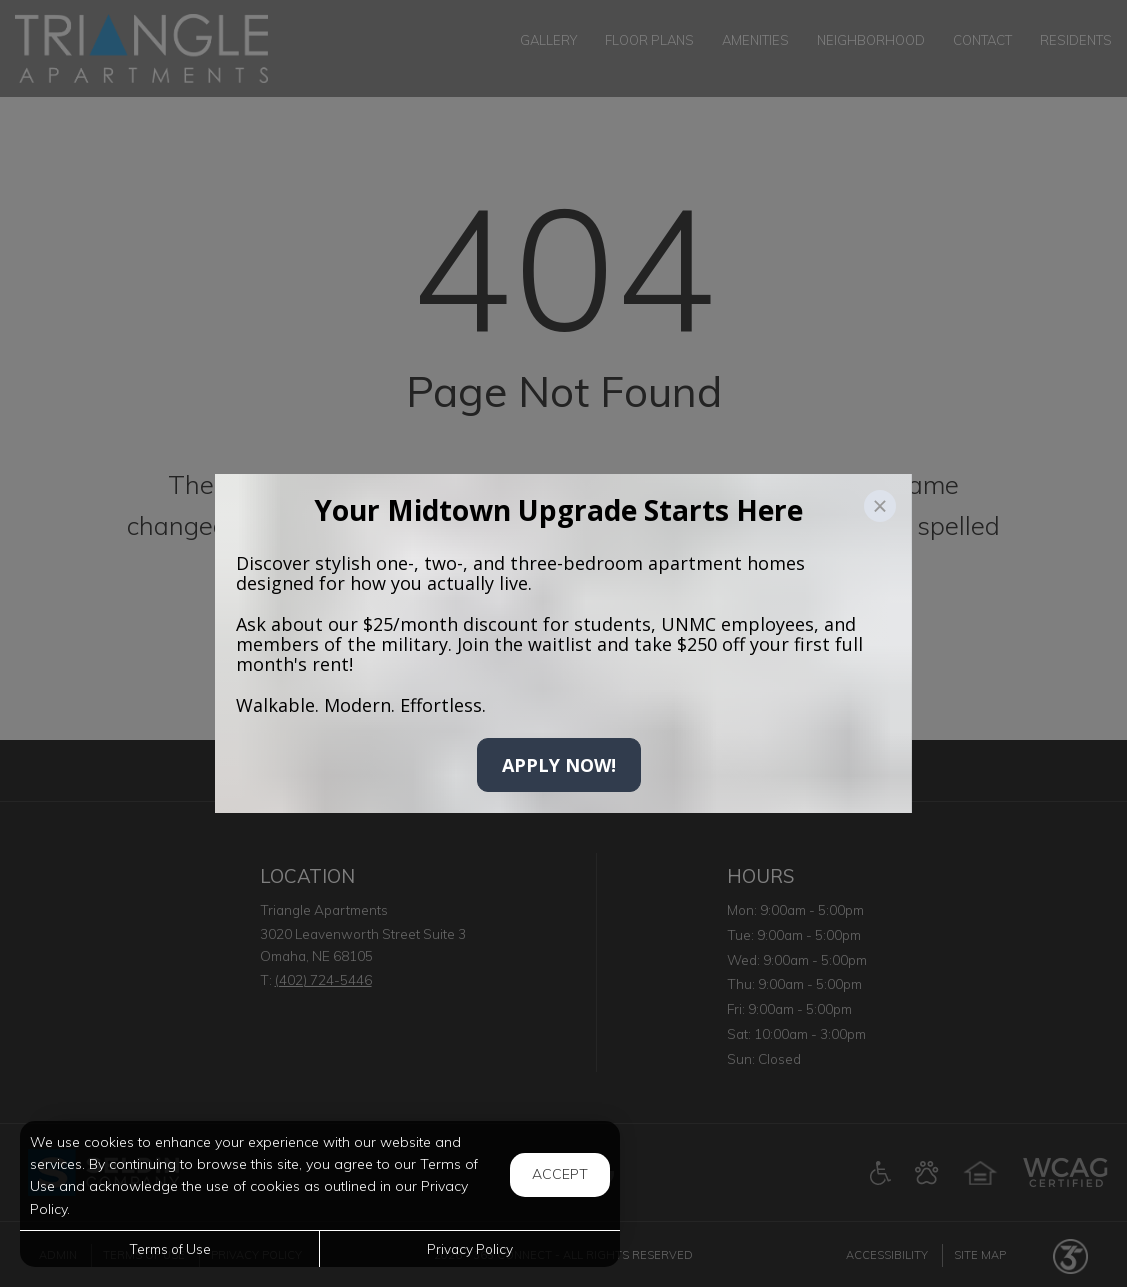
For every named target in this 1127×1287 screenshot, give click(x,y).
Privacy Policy (470, 1248)
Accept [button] (560, 1174)
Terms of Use (170, 1248)
